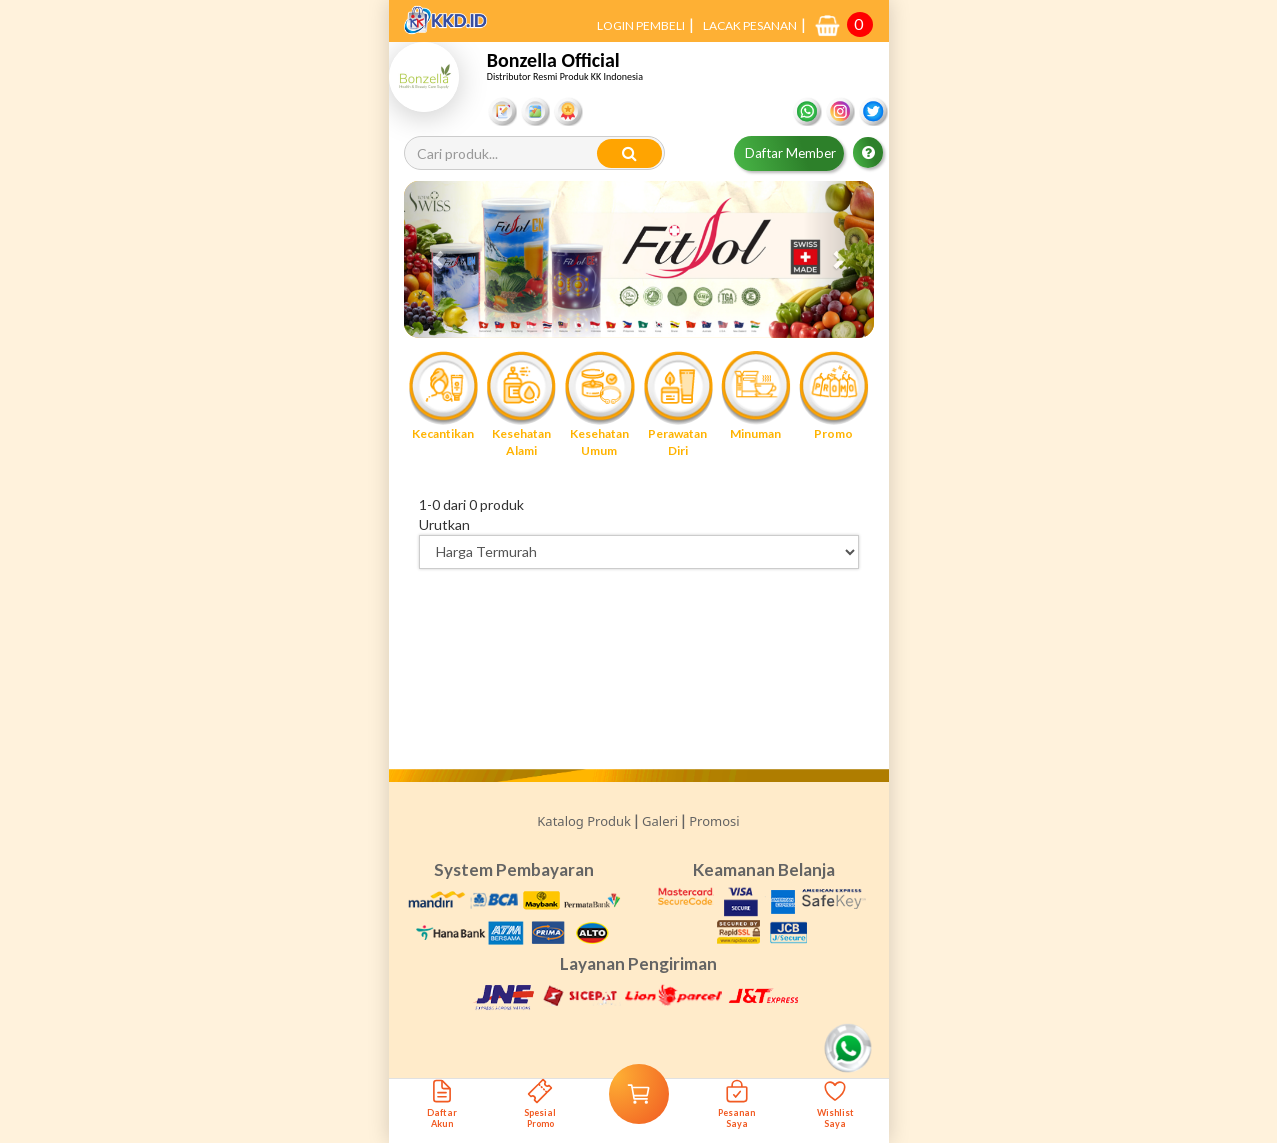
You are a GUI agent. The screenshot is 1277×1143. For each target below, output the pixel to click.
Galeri (660, 821)
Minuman (756, 395)
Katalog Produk (584, 821)
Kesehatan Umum (599, 404)
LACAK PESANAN (750, 25)
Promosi (714, 821)
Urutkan (444, 524)
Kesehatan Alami (521, 404)
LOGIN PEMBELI (641, 25)
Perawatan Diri (678, 404)
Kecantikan (443, 395)
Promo (834, 395)
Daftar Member (790, 153)
